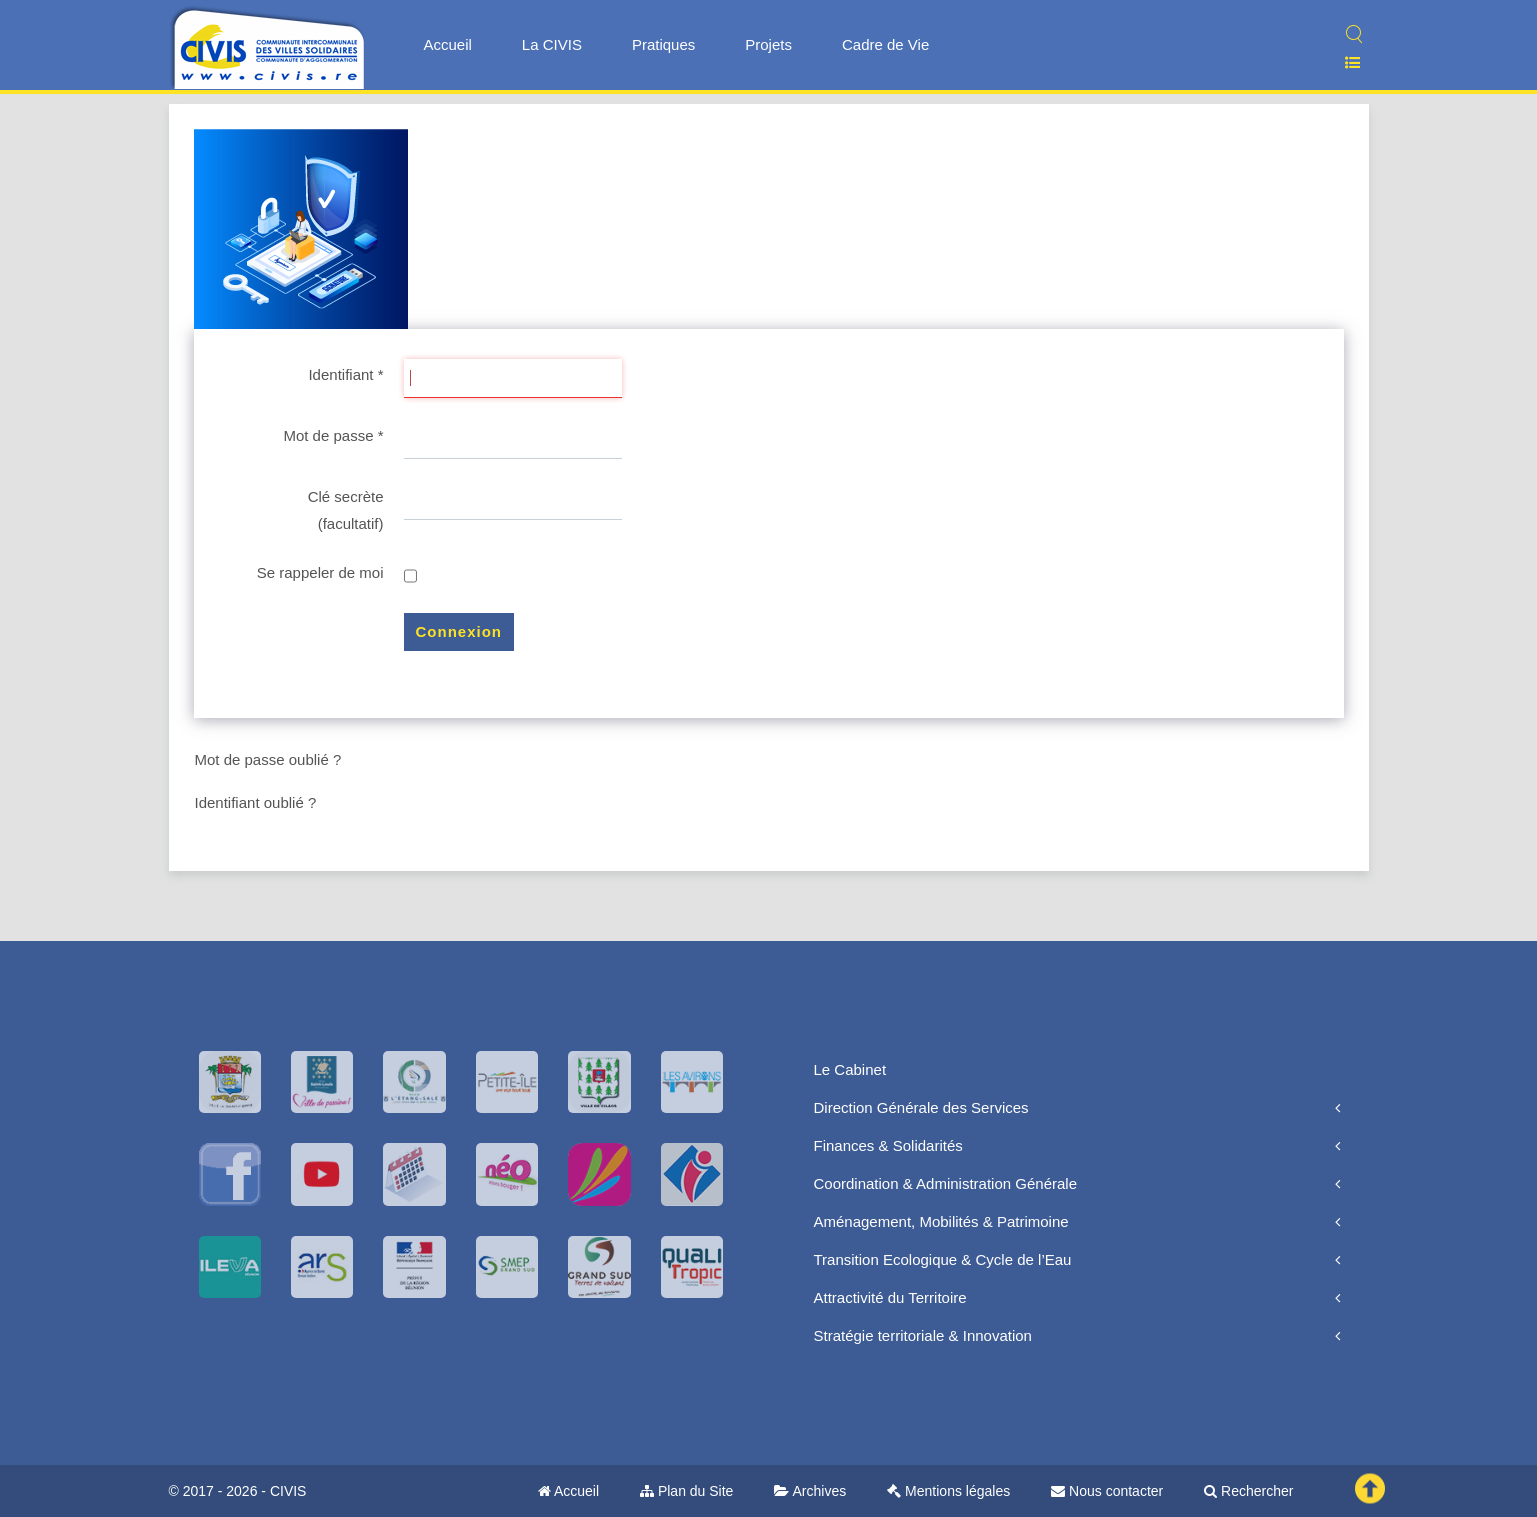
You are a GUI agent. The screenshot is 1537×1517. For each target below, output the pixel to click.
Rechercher (1248, 1491)
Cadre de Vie (885, 44)
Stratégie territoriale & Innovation (923, 1335)
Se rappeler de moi (320, 572)
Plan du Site (686, 1491)
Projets (768, 44)
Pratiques (663, 44)
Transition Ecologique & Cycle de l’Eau (943, 1259)
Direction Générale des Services (921, 1107)
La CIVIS (552, 44)
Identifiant (345, 374)
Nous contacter (1107, 1491)
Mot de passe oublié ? (268, 759)
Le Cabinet (850, 1069)
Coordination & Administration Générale (945, 1183)
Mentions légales (948, 1491)
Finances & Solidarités (888, 1145)
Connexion (459, 631)
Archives (810, 1491)
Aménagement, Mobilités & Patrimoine (941, 1221)
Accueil (448, 44)
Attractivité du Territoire (890, 1297)
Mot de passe (333, 435)
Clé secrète (346, 496)
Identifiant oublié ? (256, 802)
